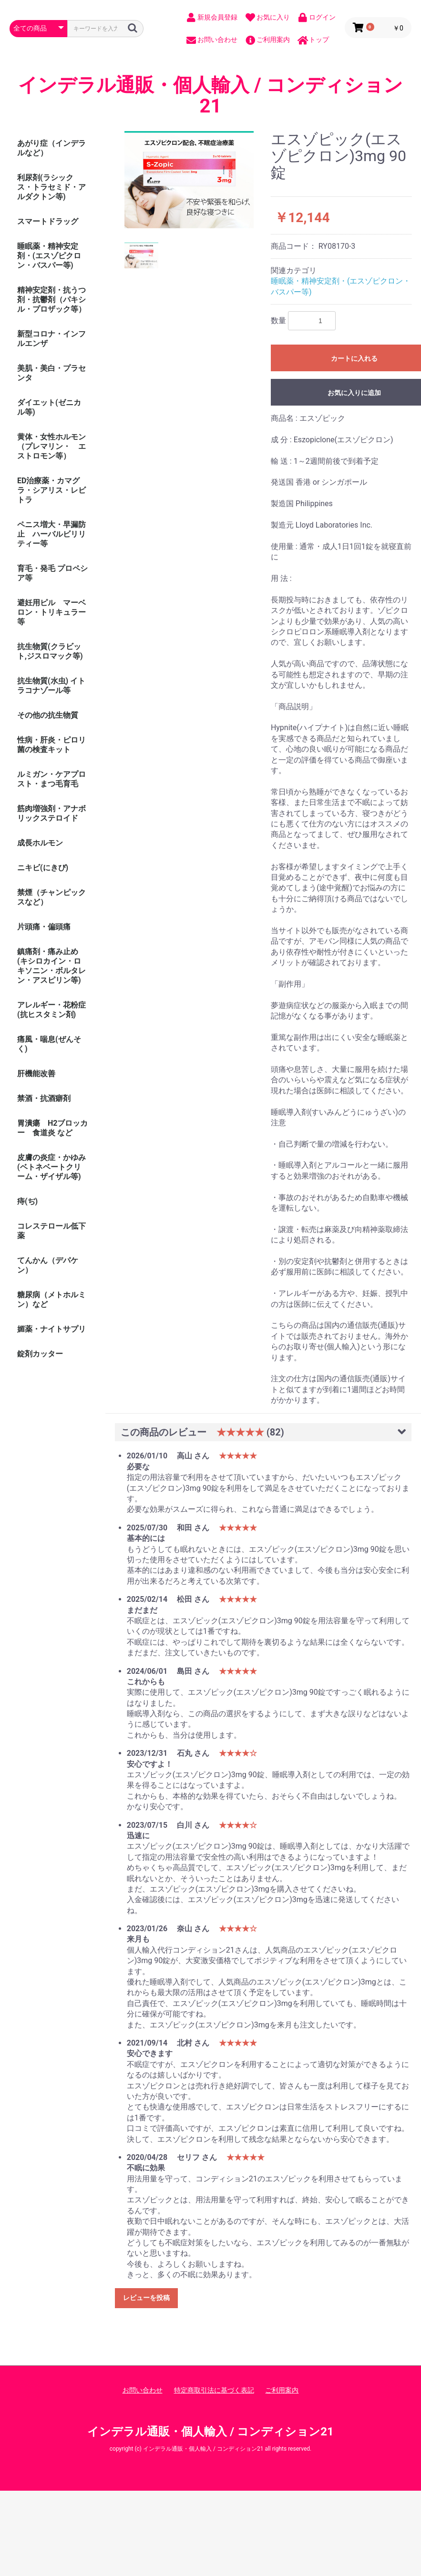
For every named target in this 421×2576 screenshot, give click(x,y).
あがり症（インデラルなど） (51, 148)
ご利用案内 (281, 2390)
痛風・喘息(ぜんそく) (49, 1044)
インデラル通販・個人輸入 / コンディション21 (210, 96)
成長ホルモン (40, 842)
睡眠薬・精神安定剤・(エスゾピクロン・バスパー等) (49, 256)
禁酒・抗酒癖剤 (44, 1098)
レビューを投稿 (146, 2297)
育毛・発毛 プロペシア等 (52, 573)
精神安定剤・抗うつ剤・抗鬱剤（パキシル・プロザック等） (51, 299)
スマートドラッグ (47, 221)
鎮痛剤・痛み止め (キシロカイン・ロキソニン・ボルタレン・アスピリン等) (51, 966)
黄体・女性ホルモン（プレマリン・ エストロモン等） (51, 446)
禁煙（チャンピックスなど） (51, 897)
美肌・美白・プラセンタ (51, 373)
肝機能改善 (36, 1073)
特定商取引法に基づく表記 (214, 2390)
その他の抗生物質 (47, 715)
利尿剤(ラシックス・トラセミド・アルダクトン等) (51, 187)
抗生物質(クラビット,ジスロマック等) (50, 651)
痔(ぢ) (27, 1201)
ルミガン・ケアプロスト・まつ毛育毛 (51, 779)
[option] (189, 179)
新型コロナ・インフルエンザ (51, 338)
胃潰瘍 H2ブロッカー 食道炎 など (52, 1128)
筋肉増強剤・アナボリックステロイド (51, 813)
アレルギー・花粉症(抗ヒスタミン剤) (51, 1009)
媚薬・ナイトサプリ (51, 1329)
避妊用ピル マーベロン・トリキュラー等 (51, 612)
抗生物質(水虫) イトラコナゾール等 (51, 685)
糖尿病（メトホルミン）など (51, 1299)
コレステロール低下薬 (51, 1231)
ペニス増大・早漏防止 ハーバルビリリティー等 (51, 534)
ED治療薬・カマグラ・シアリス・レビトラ (51, 490)
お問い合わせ (143, 2390)
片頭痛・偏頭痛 (44, 926)
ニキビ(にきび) (42, 867)
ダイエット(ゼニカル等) (49, 407)
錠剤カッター (40, 1353)
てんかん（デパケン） (47, 1265)
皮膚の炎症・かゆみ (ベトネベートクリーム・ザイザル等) (51, 1167)
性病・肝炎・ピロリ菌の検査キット (51, 744)
